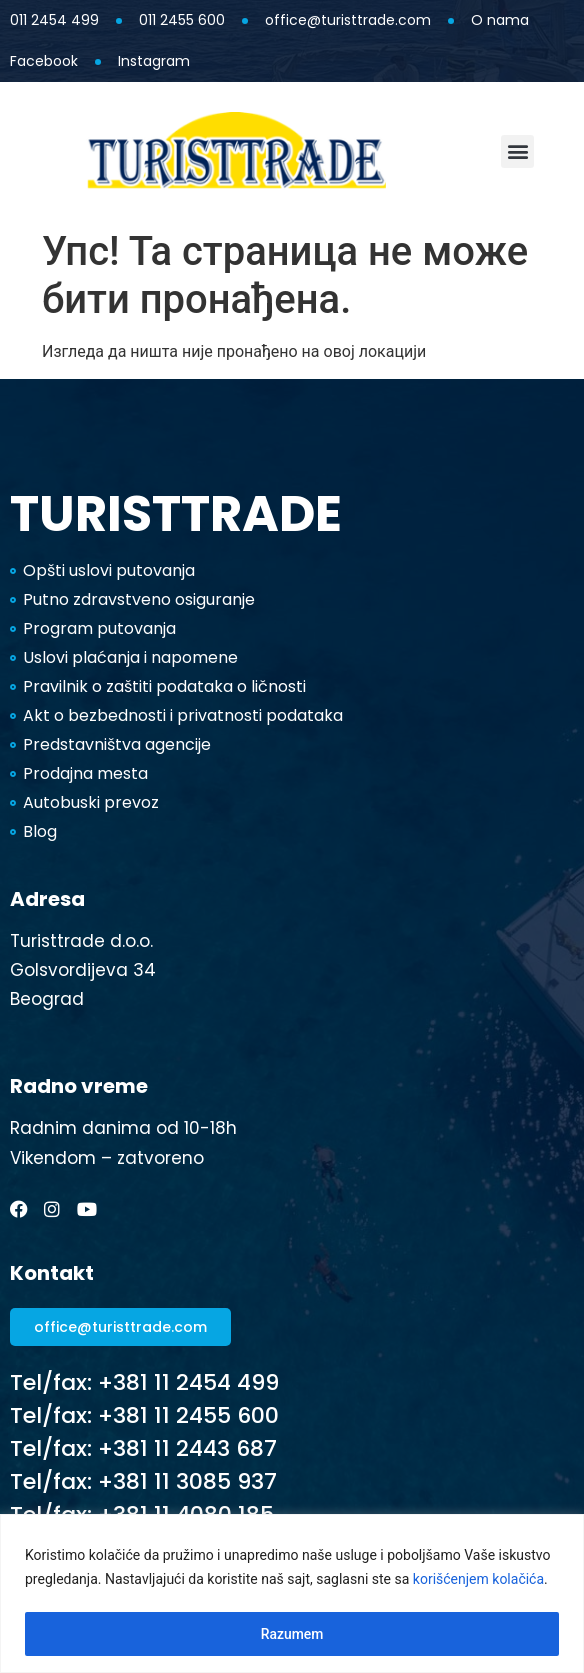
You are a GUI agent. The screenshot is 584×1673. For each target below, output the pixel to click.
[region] (292, 1593)
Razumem (291, 1634)
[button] (517, 151)
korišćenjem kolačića (478, 1580)
